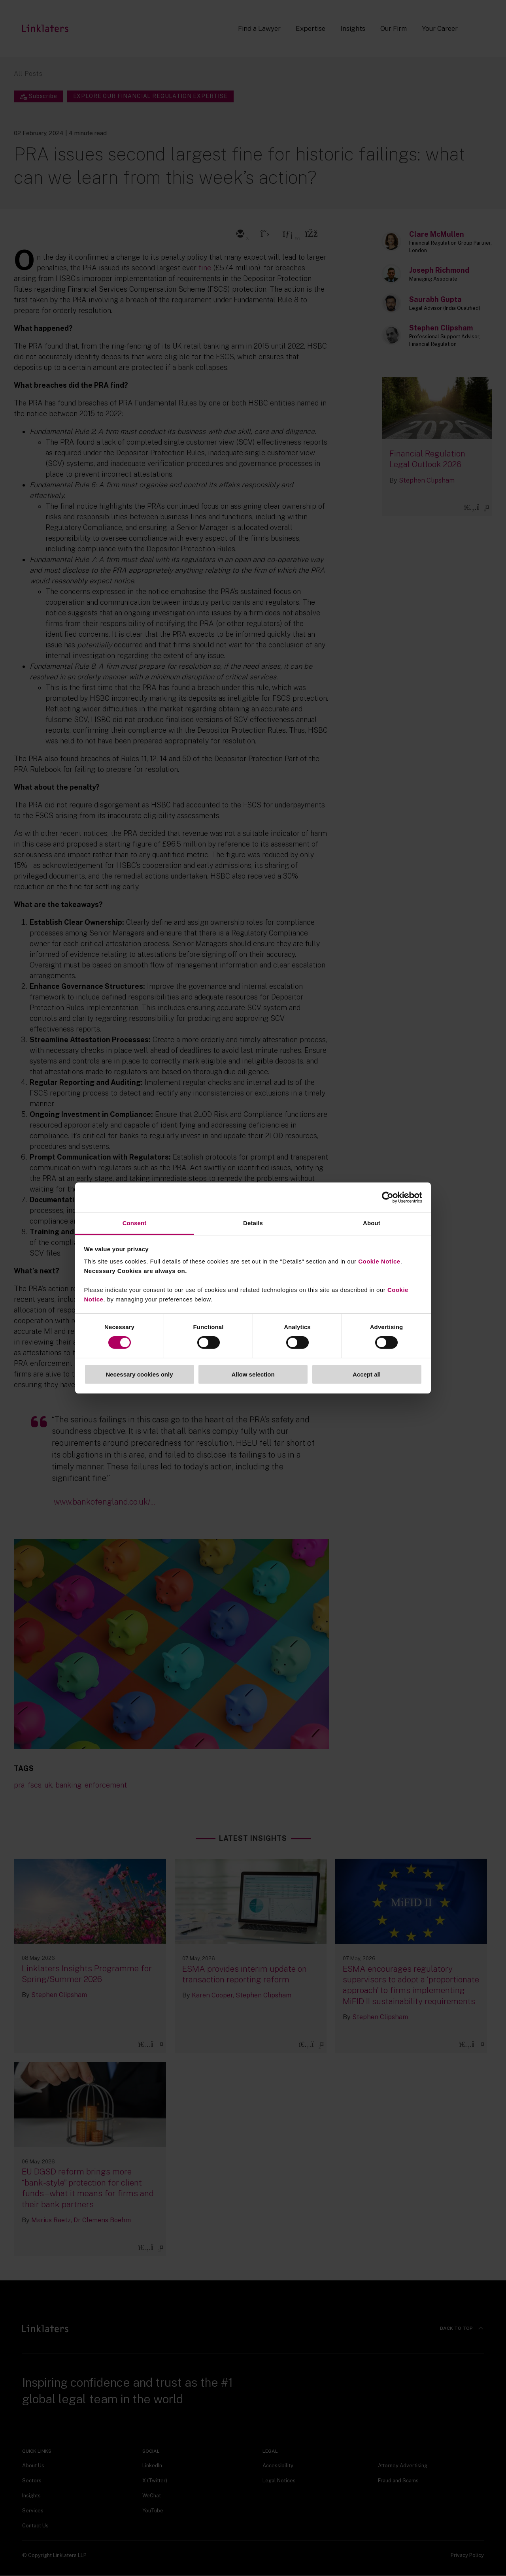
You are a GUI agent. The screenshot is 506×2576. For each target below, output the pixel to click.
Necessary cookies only (139, 1374)
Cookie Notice (379, 1261)
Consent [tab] (135, 1223)
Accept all (367, 1374)
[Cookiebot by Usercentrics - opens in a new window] (387, 1197)
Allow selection (252, 1374)
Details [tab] (253, 1223)
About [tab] (371, 1223)
